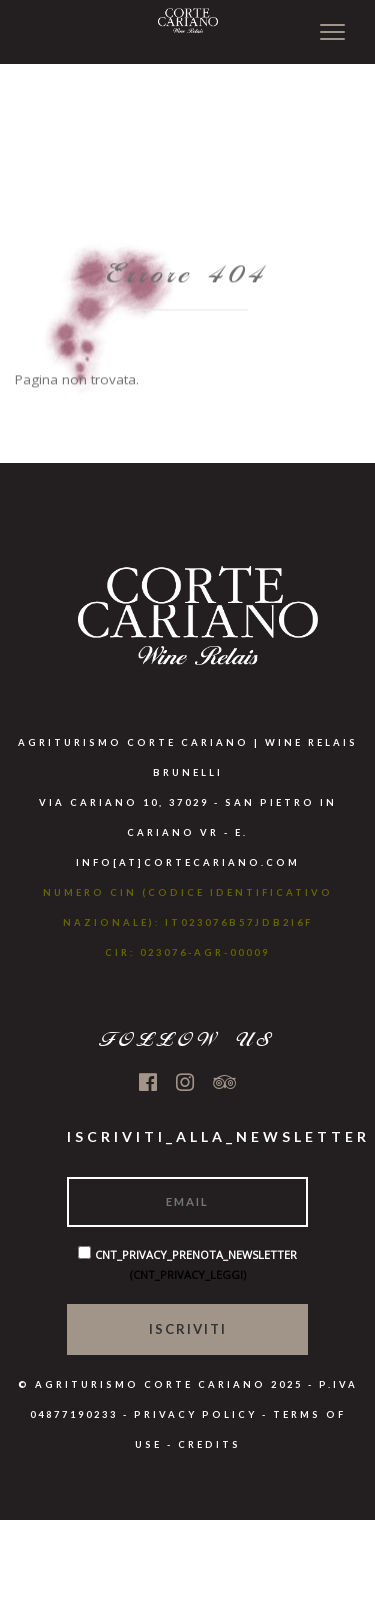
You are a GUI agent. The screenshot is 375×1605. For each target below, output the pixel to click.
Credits (209, 1444)
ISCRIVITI (188, 1329)
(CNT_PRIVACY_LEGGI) (188, 1274)
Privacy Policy (195, 1414)
